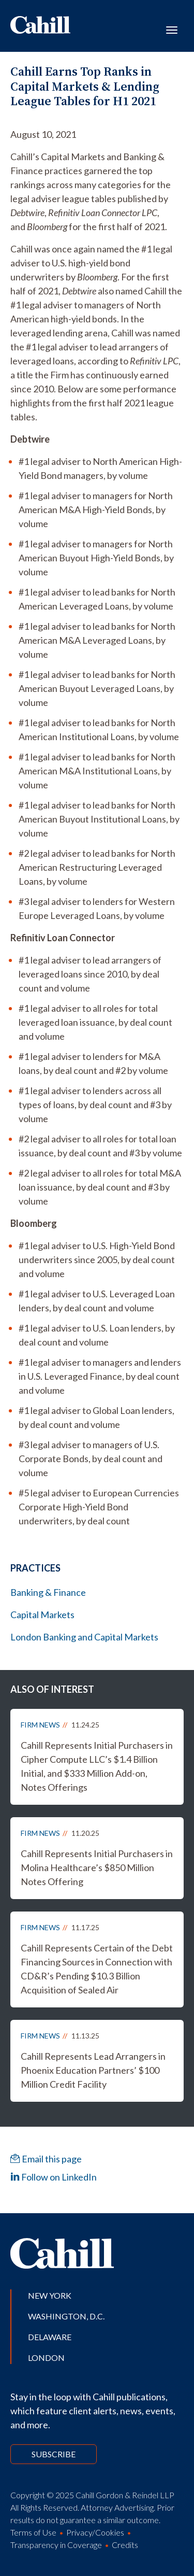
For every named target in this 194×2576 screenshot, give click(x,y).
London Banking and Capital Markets (84, 1637)
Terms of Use (33, 2532)
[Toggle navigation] (172, 29)
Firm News (40, 1724)
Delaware (49, 2337)
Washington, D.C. (66, 2316)
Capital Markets (42, 1614)
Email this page (46, 2158)
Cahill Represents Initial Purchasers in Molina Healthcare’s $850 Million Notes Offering (97, 1867)
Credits (125, 2545)
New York (49, 2295)
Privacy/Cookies (95, 2532)
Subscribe (54, 2454)
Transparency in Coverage (56, 2545)
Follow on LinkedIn (53, 2177)
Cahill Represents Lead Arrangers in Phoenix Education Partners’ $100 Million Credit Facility (93, 2070)
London (46, 2357)
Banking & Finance (48, 1592)
